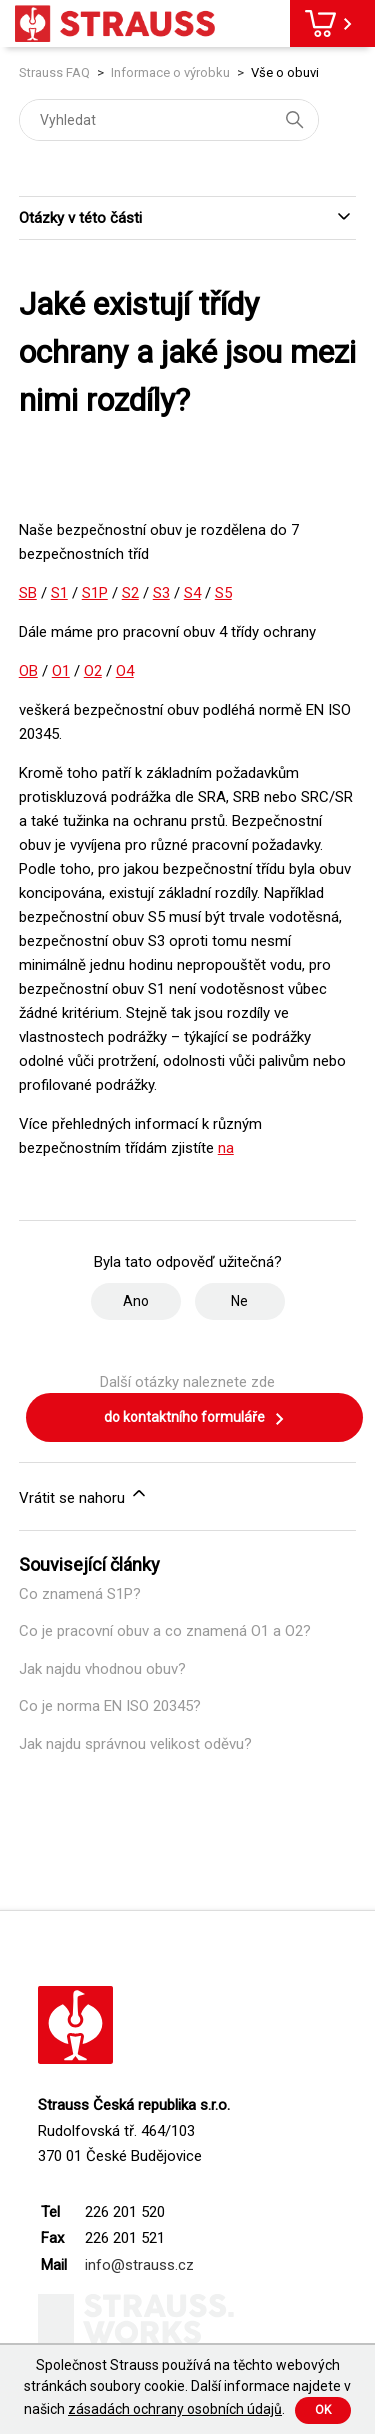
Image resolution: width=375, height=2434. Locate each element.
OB (28, 671)
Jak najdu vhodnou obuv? (102, 1669)
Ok (323, 2410)
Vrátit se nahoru (84, 1495)
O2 (93, 671)
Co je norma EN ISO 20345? (110, 1706)
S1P (95, 593)
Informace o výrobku (170, 72)
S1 (59, 593)
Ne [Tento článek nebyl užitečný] (239, 1301)
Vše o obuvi (285, 72)
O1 (61, 671)
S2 (130, 593)
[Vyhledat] (169, 120)
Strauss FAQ (56, 72)
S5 (223, 593)
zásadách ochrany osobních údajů (175, 2409)
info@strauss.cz (139, 2265)
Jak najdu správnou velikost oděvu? (135, 1744)
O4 (125, 671)
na (226, 1148)
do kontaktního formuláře (195, 1419)
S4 (192, 593)
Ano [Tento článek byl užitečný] (136, 1301)
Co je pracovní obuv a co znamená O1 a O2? (165, 1631)
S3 (161, 593)
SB (28, 593)
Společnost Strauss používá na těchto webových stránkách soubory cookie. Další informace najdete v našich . (187, 2387)
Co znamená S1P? (80, 1594)
